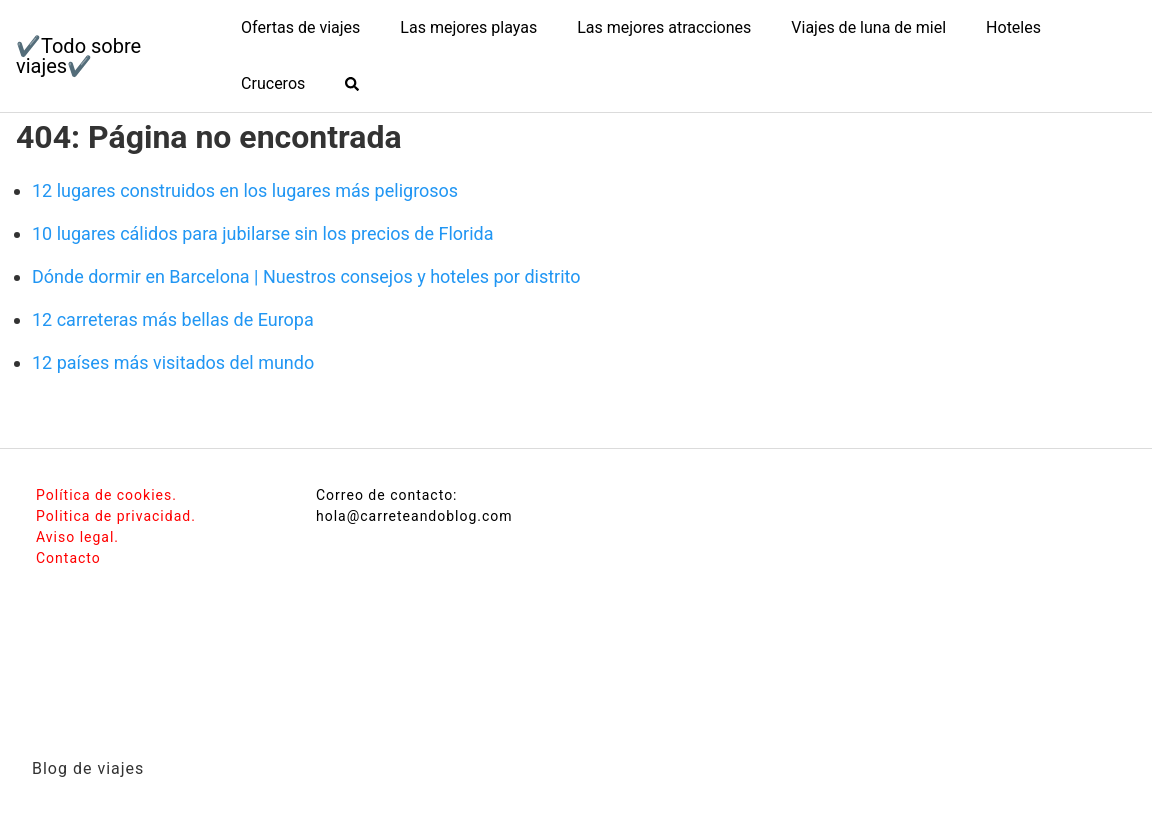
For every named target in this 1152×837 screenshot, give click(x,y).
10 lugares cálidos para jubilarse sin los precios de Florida (263, 233)
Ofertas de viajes (300, 27)
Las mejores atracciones (664, 27)
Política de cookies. (106, 495)
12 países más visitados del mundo (173, 362)
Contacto (68, 558)
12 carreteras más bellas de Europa (173, 319)
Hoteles (1013, 27)
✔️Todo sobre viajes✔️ (78, 56)
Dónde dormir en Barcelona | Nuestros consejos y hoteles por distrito (306, 276)
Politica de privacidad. (116, 516)
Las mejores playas (468, 27)
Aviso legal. (77, 537)
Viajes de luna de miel (868, 27)
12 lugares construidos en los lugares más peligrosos (245, 190)
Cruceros (273, 83)
